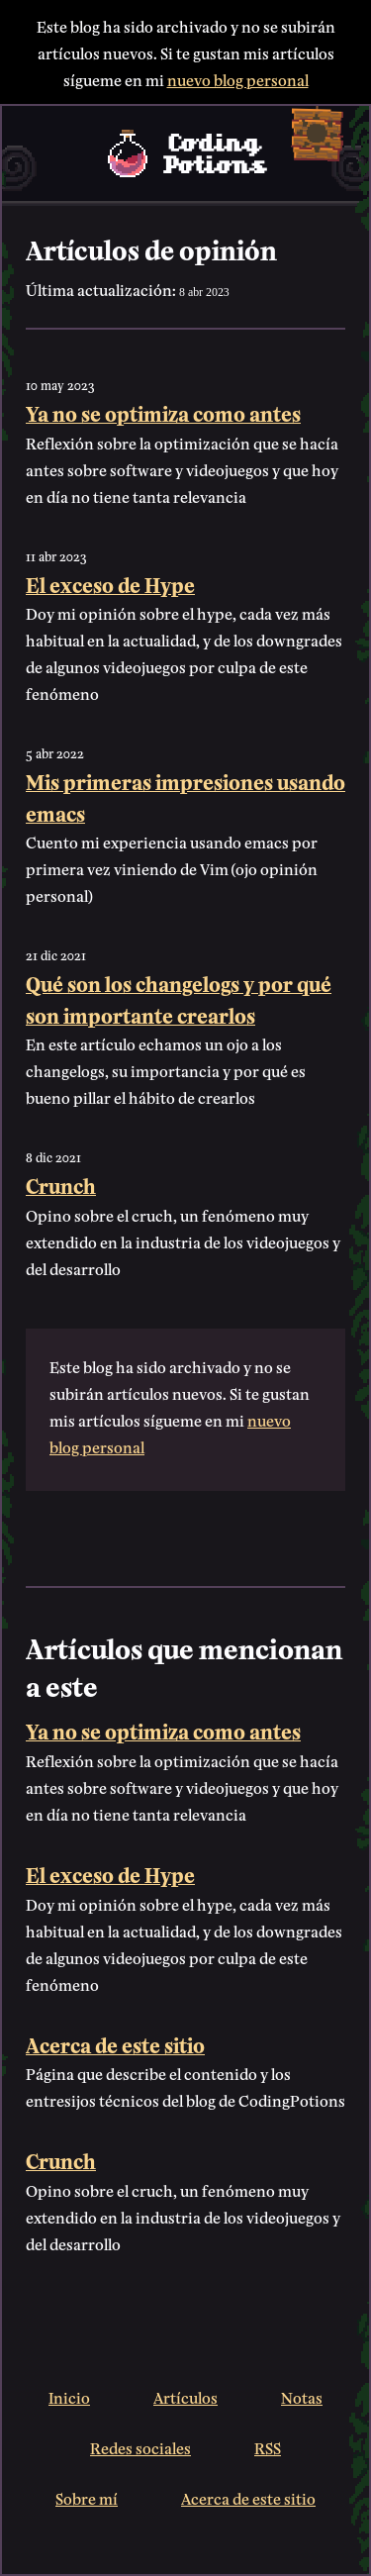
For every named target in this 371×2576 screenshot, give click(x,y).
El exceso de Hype (110, 583)
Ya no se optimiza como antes (163, 412)
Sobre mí (86, 2497)
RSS (267, 2446)
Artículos (185, 2396)
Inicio (69, 2396)
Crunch (61, 1184)
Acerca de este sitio (115, 2044)
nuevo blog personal (238, 78)
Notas (302, 2396)
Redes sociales (140, 2446)
